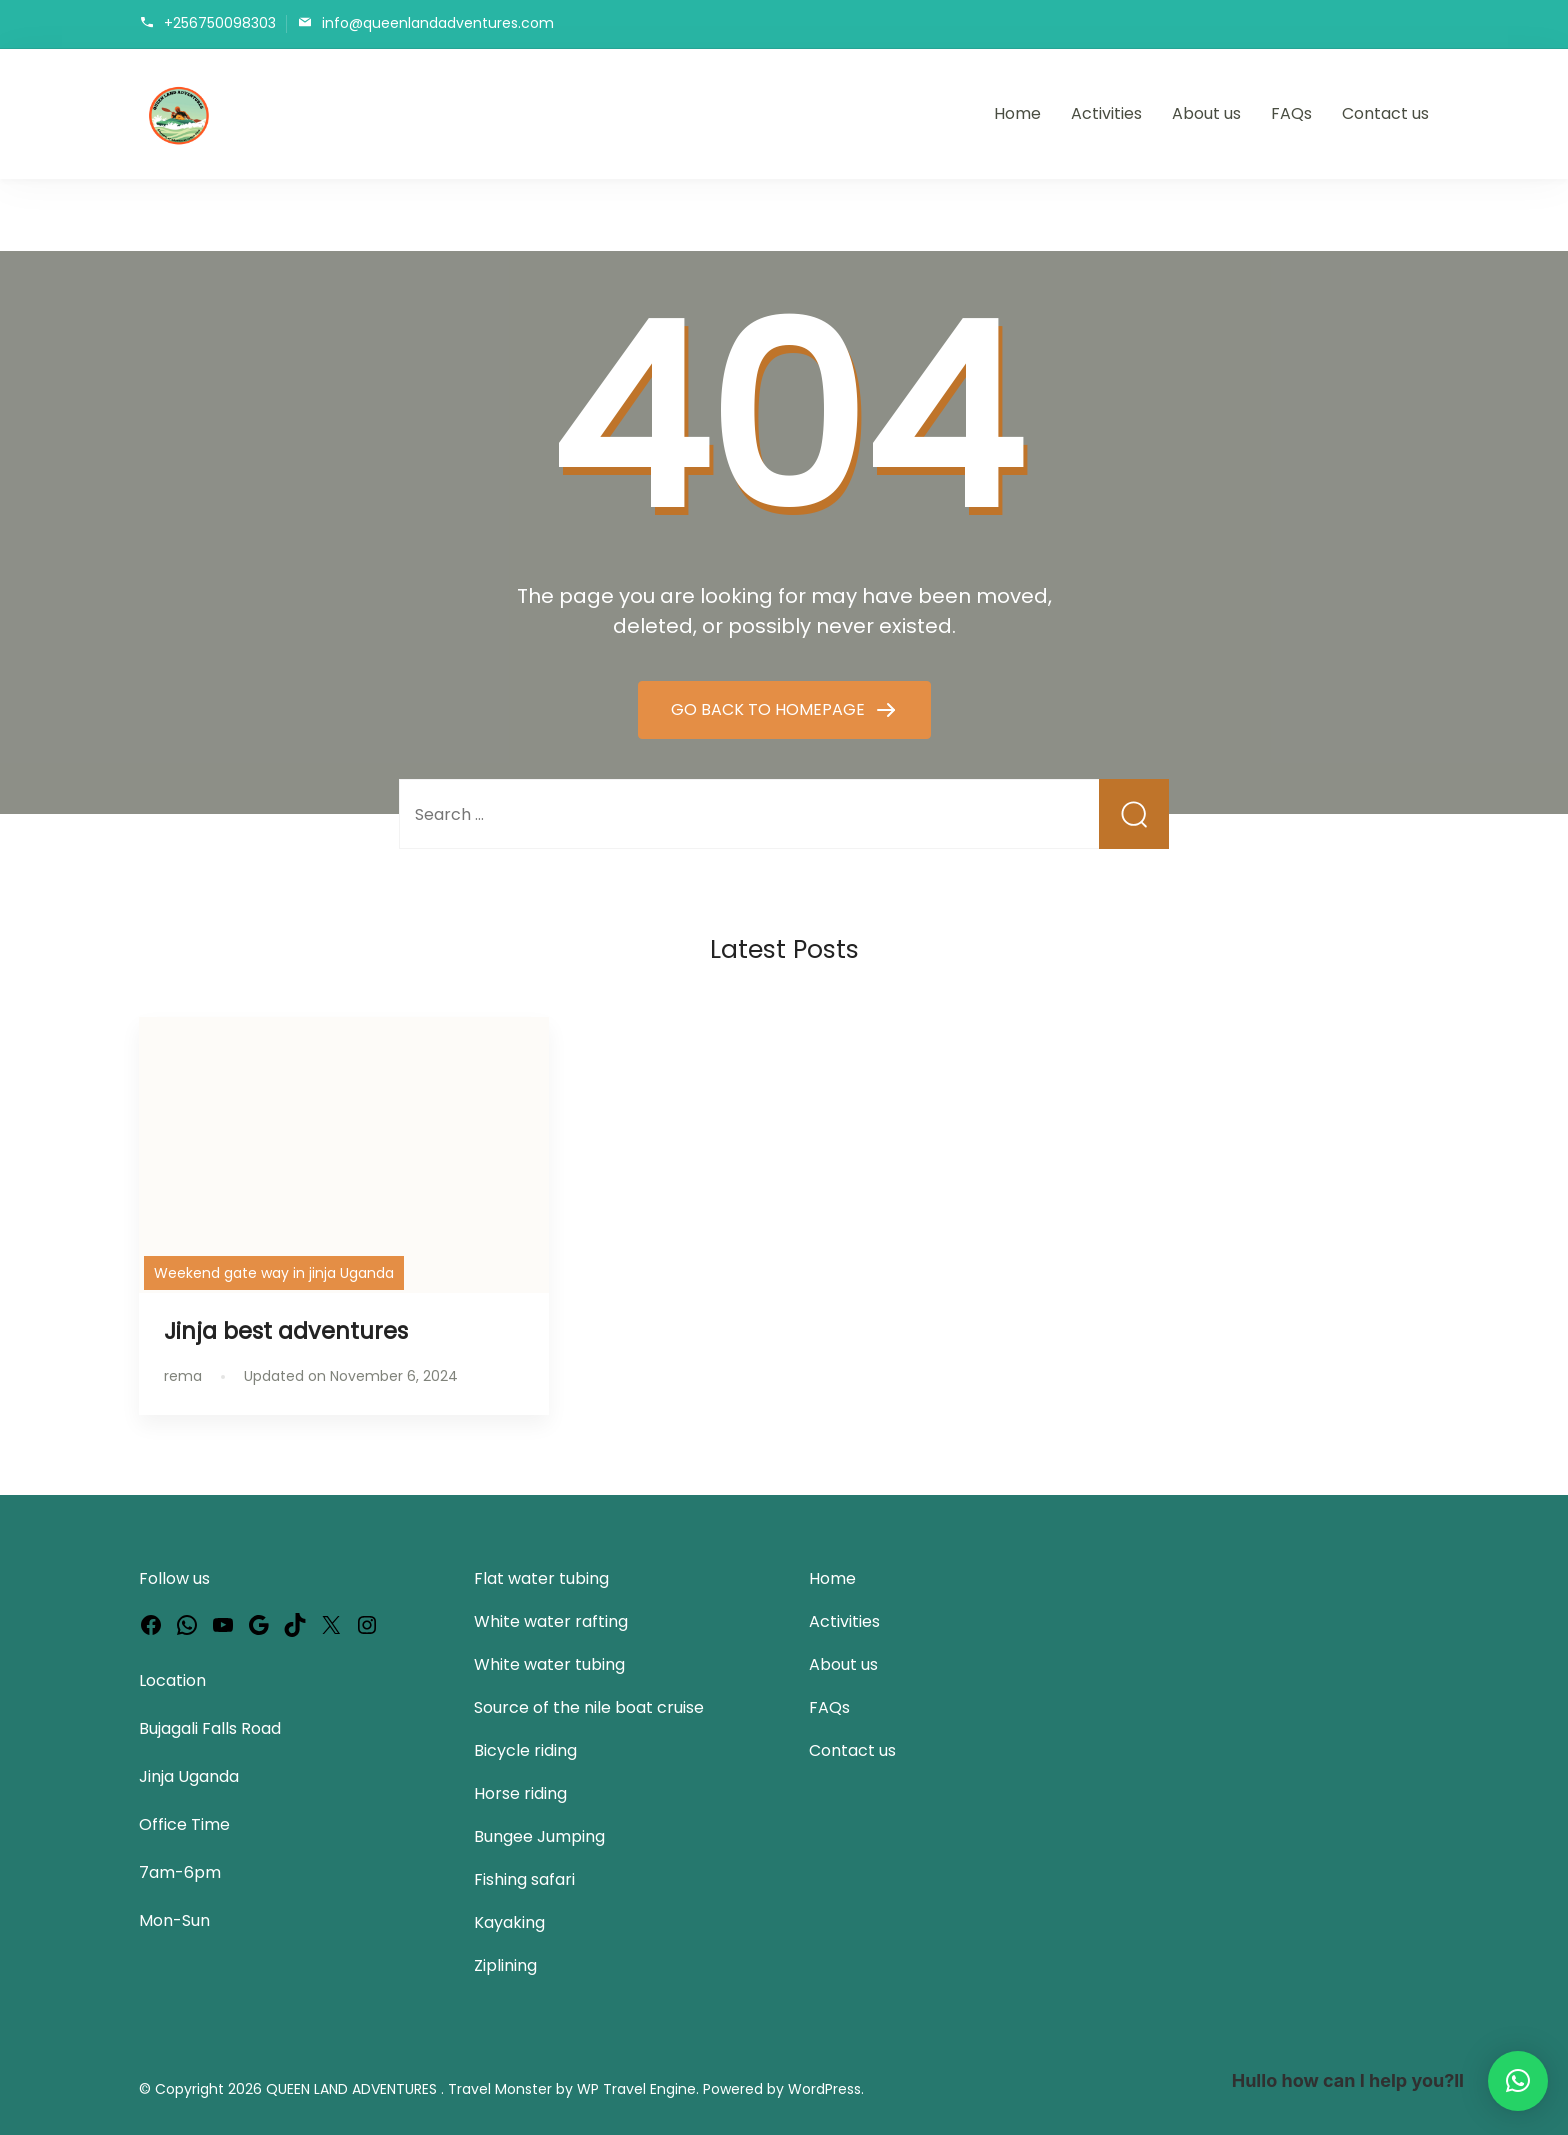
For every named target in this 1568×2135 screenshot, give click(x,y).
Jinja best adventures (286, 1331)
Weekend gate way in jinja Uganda (274, 1273)
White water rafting (551, 1621)
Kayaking (509, 1922)
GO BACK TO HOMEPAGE (770, 709)
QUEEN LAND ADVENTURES (353, 2089)
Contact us (1385, 113)
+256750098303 (220, 22)
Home (1017, 113)
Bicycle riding (525, 1750)
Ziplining (505, 1965)
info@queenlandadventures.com (438, 22)
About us (1206, 113)
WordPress (824, 2089)
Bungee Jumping (539, 1836)
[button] (1518, 2081)
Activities (1106, 113)
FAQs (1291, 113)
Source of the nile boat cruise (589, 1707)
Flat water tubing (541, 1578)
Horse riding (520, 1793)
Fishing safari (524, 1879)
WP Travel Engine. (638, 2089)
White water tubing (549, 1664)
